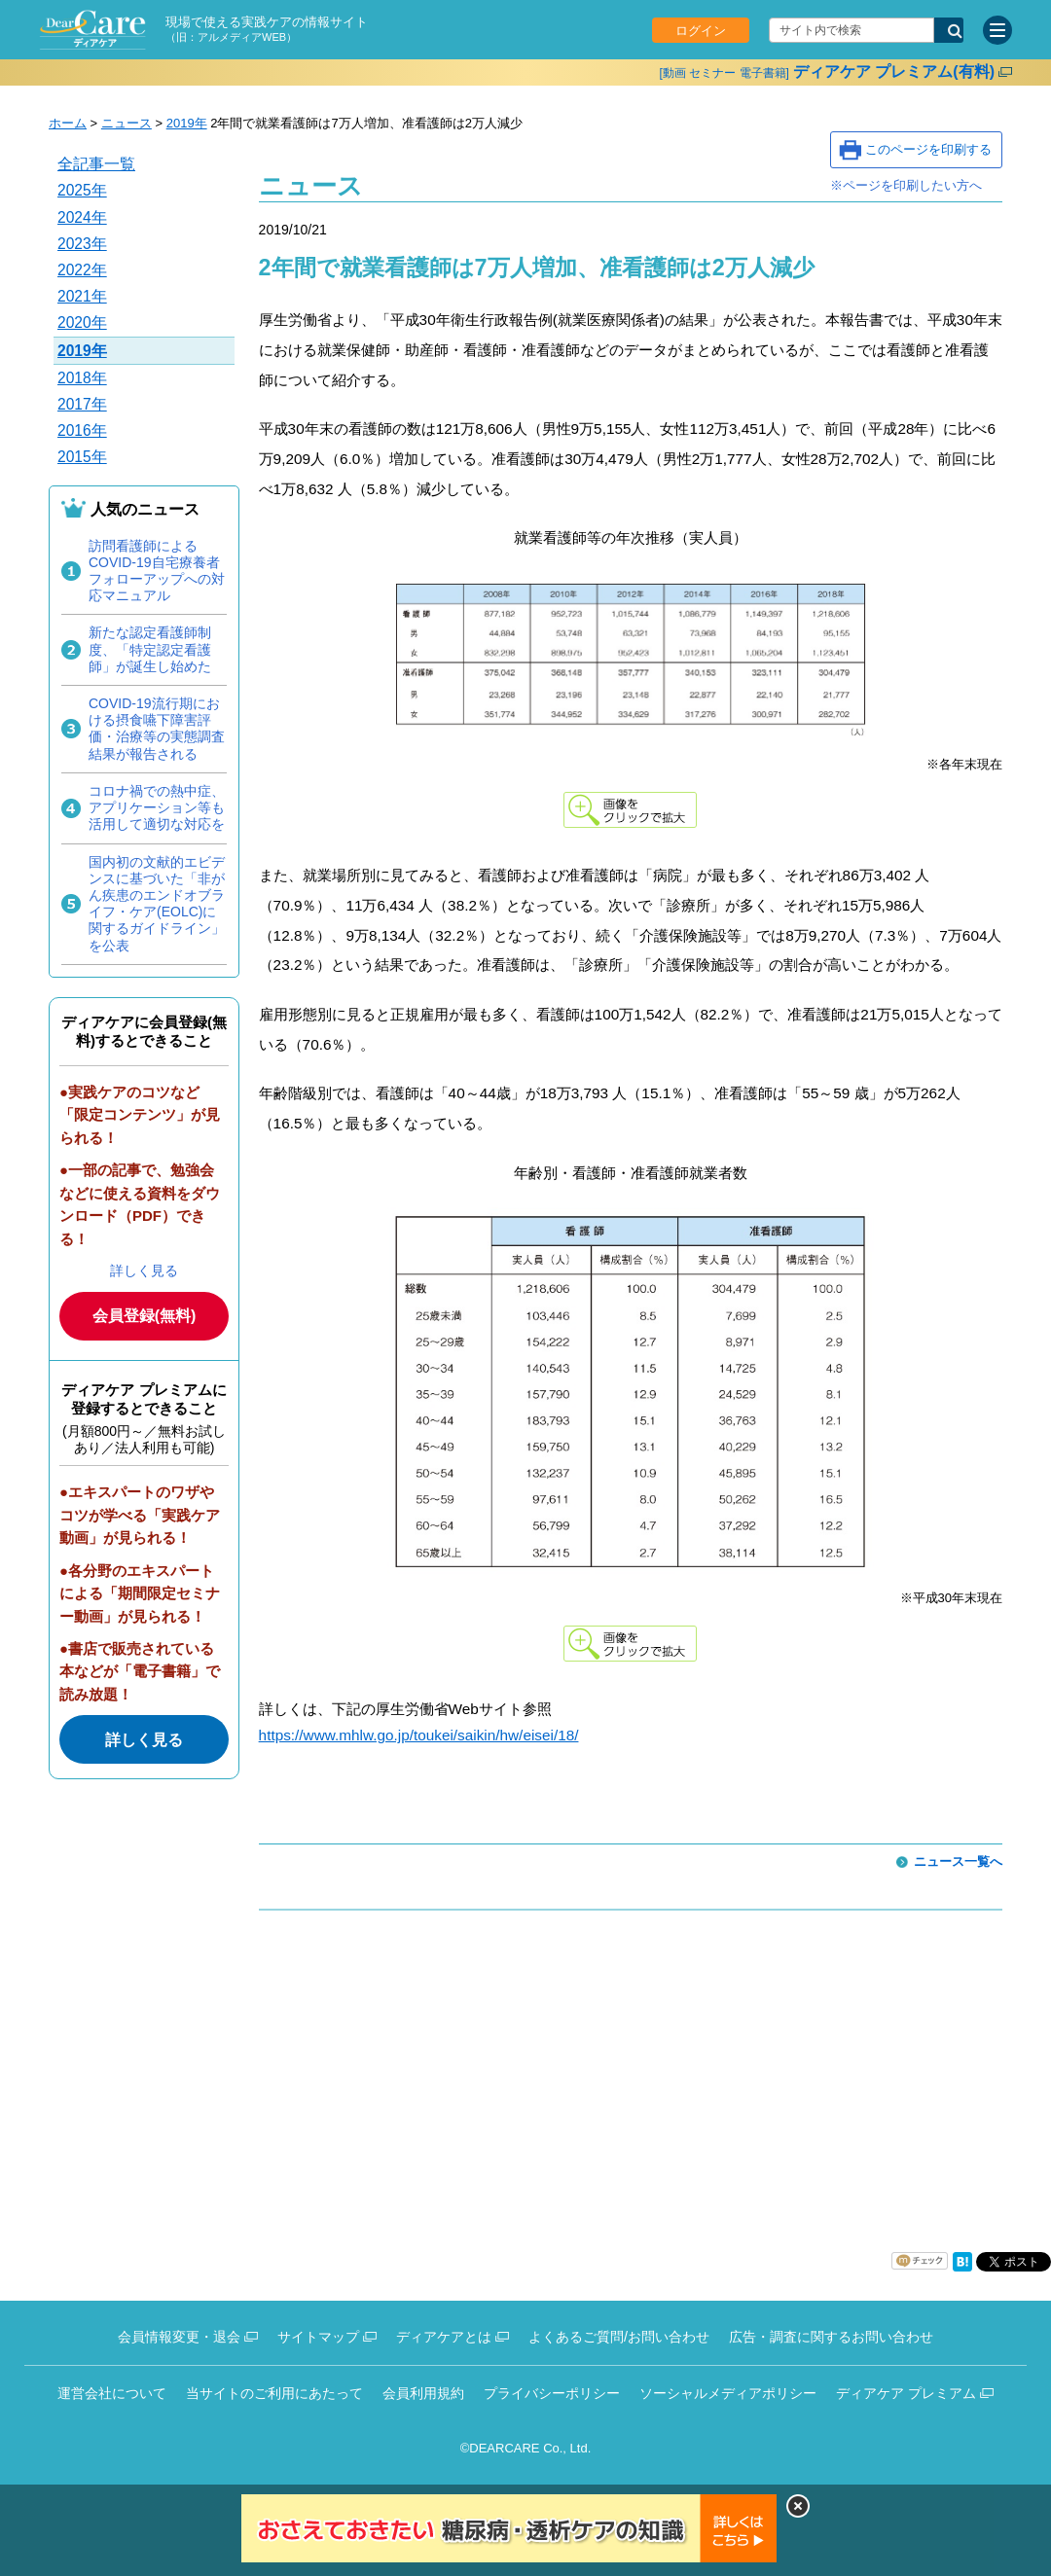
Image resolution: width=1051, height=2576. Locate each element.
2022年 (82, 270)
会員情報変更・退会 (179, 2336)
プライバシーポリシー (552, 2393)
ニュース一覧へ (958, 1861)
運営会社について (111, 2393)
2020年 (82, 322)
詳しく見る (144, 1270)
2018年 (82, 378)
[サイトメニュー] (997, 30)
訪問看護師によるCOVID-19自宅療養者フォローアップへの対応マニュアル (157, 571)
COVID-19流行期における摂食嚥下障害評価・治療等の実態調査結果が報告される (157, 729)
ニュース (126, 123)
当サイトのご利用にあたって (274, 2393)
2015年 (82, 456)
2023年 (82, 243)
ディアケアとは (443, 2336)
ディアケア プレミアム (906, 2393)
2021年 (82, 296)
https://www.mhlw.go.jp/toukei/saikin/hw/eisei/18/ (419, 1735)
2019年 (186, 123)
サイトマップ (318, 2336)
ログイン (700, 30)
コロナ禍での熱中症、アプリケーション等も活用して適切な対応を (157, 807)
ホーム (68, 123)
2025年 (82, 190)
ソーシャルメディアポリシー (727, 2393)
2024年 (82, 217)
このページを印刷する (928, 149)
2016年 (82, 430)
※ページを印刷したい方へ (906, 185)
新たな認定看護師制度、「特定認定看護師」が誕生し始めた (150, 649)
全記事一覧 (96, 164)
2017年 (82, 404)
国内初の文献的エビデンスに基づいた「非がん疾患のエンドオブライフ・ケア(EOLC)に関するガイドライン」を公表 (157, 903)
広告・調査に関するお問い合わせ (831, 2336)
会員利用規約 (423, 2393)
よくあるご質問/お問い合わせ (618, 2336)
